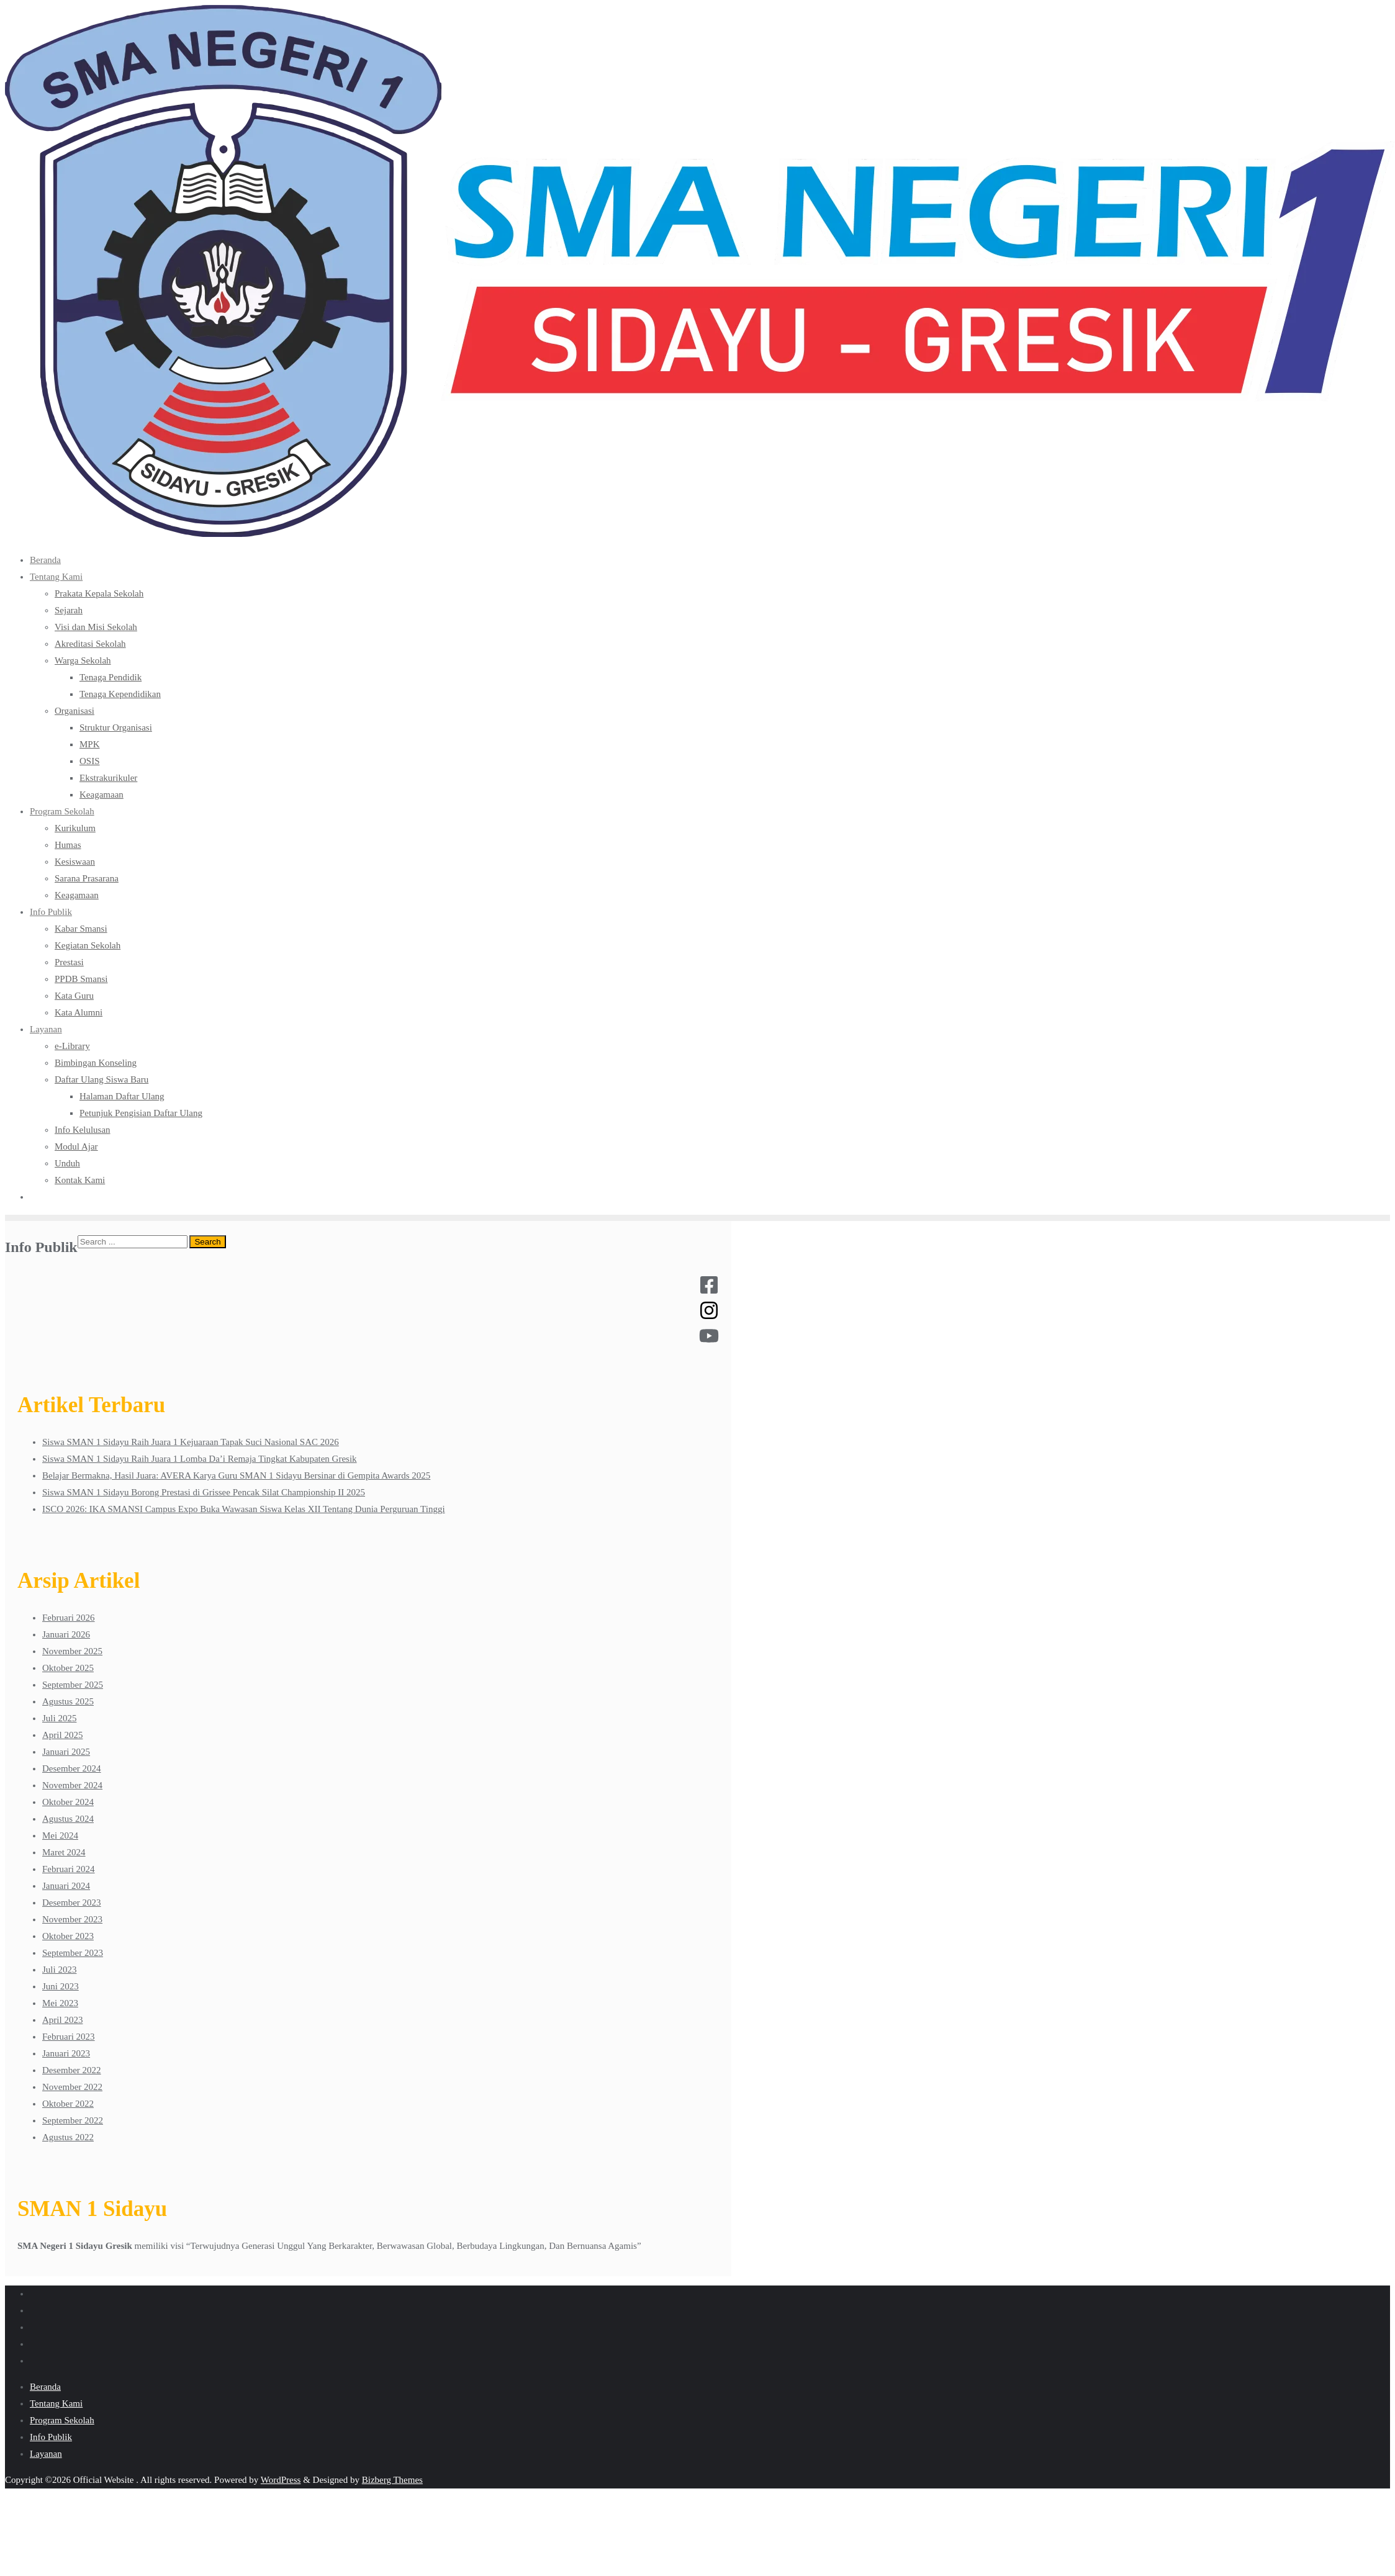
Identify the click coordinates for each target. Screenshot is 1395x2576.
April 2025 (62, 1735)
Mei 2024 (60, 1835)
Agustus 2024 (68, 1819)
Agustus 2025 (68, 1701)
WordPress (281, 2480)
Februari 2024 (68, 1869)
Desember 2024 (71, 1768)
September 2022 (72, 2120)
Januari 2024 (66, 1886)
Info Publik (51, 2437)
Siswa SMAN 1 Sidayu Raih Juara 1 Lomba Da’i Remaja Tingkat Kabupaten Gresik (199, 1459)
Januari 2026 (66, 1634)
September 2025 (72, 1685)
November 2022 (72, 2087)
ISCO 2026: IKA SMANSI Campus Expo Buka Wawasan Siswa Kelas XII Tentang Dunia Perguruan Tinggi (243, 1509)
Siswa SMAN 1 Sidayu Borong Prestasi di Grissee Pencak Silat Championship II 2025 (203, 1492)
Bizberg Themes (392, 2480)
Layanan (46, 2454)
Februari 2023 (68, 2037)
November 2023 (72, 1919)
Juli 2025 (59, 1718)
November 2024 (72, 1785)
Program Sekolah (62, 2420)
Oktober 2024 (68, 1802)
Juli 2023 (59, 1970)
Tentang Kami (56, 2403)
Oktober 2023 (68, 1936)
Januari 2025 (66, 1752)
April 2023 (62, 2020)
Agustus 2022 (68, 2137)
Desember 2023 (71, 1902)
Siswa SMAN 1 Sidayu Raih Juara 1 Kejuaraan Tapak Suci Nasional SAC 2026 (190, 1442)
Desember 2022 (71, 2070)
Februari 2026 (68, 1618)
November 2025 (72, 1651)
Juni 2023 (60, 1986)
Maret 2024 (64, 1852)
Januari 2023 (66, 2053)
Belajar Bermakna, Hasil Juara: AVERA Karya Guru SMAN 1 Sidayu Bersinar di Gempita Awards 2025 (236, 1475)
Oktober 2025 (68, 1668)
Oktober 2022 (68, 2104)
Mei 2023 (60, 2003)
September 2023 (72, 1953)
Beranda (45, 2387)
